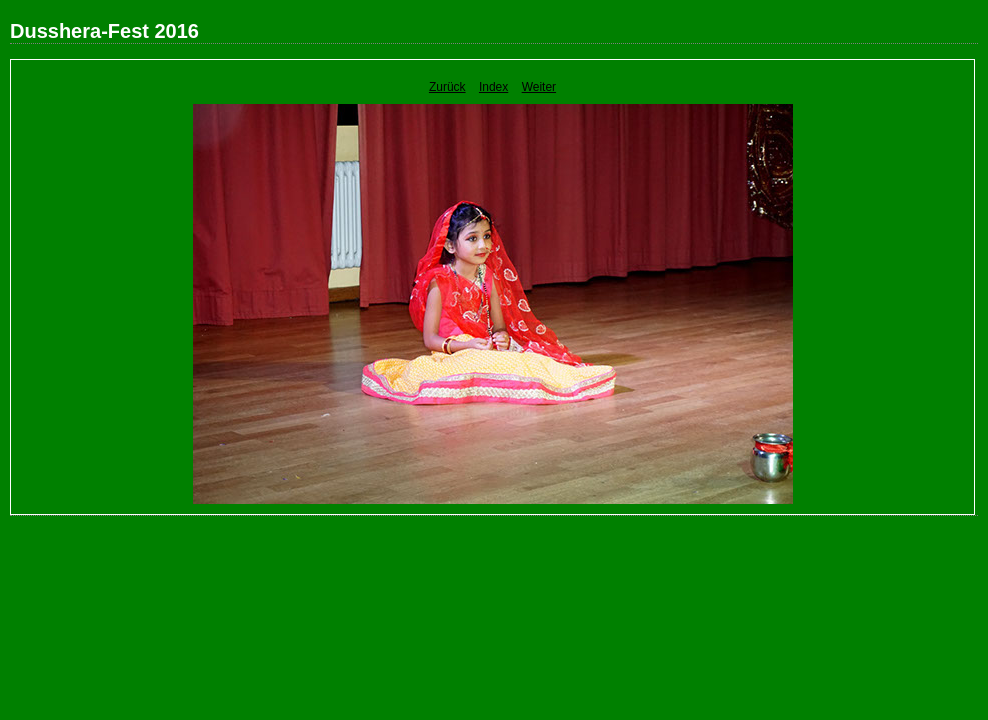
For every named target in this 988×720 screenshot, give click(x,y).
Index (493, 87)
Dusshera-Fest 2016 (104, 31)
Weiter (539, 87)
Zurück (447, 87)
